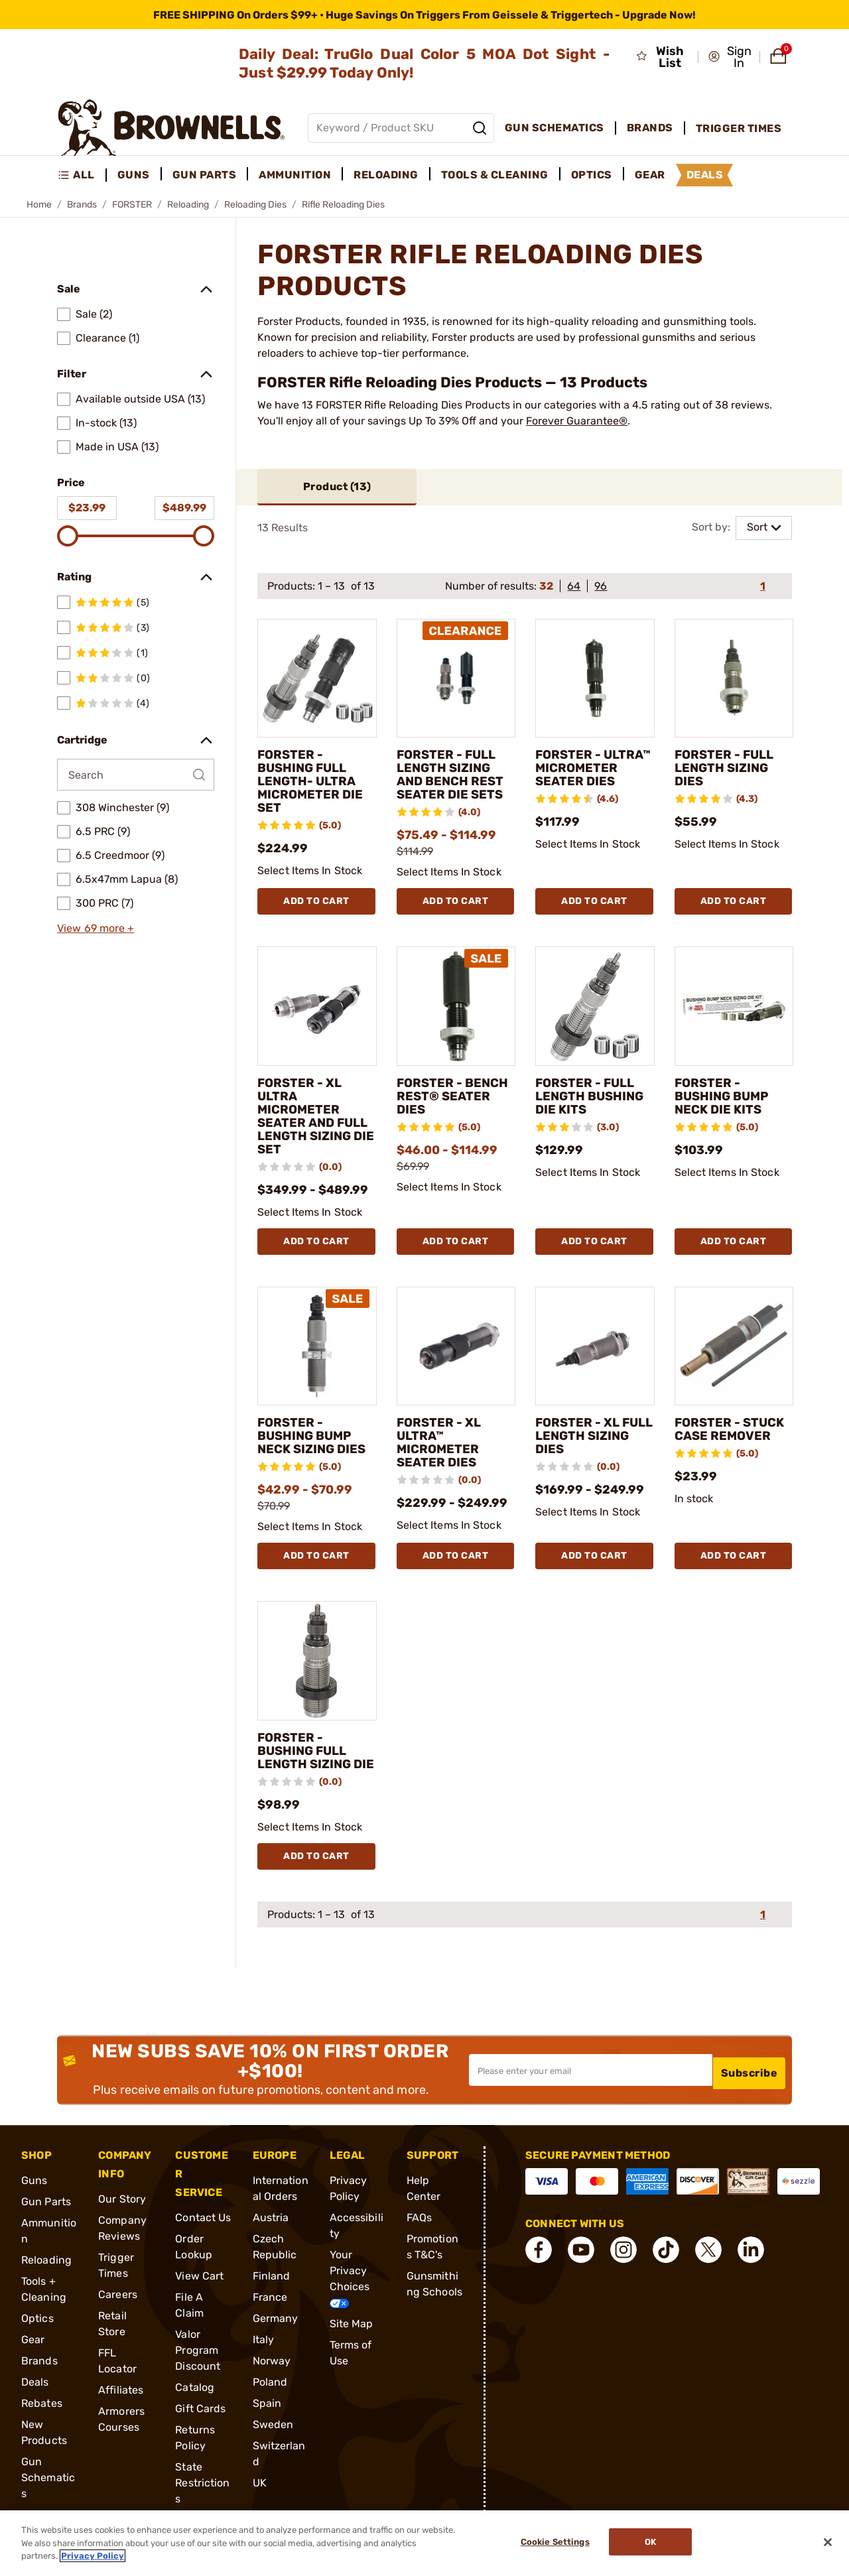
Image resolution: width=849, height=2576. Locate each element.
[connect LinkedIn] (751, 2263)
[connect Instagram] (623, 2263)
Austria (271, 2231)
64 (573, 586)
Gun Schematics (48, 2491)
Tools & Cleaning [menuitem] (495, 174)
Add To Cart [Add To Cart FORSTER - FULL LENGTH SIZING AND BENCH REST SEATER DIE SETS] (456, 902)
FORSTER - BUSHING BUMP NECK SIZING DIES (315, 1437)
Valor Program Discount (197, 2364)
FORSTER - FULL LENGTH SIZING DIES (728, 769)
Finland (272, 2290)
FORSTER (132, 204)
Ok (654, 2543)
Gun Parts (46, 2215)
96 (600, 586)
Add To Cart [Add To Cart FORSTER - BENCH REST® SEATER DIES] (456, 1242)
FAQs (419, 2231)
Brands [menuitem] (650, 127)
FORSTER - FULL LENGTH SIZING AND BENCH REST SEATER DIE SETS (454, 776)
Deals (35, 2396)
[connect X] (708, 2263)
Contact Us (203, 2231)
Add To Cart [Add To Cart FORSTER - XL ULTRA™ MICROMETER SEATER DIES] (456, 1557)
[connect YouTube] (581, 2263)
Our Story (122, 2213)
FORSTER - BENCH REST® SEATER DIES (444, 1097)
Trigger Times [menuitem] (739, 128)
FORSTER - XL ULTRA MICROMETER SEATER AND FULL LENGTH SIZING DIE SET (305, 1117)
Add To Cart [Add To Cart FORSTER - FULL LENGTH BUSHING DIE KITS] (594, 1242)
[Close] (827, 2542)
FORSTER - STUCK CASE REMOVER (716, 1437)
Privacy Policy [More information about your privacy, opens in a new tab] (92, 2556)
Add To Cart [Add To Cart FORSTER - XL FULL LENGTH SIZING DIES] (594, 1557)
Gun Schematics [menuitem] (554, 127)
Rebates (41, 2417)
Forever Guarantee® (576, 421)
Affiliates (120, 2404)
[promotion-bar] (424, 14)
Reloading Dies (255, 204)
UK (260, 2496)
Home (39, 204)
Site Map (351, 2337)
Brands (82, 204)
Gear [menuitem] (650, 174)
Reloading (188, 204)
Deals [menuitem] (705, 174)
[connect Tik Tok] (666, 2263)
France (270, 2311)
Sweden (273, 2438)
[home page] (171, 127)
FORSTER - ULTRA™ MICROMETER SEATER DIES (580, 776)
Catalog (194, 2401)
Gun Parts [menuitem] (204, 174)
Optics (37, 2332)
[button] (729, 57)
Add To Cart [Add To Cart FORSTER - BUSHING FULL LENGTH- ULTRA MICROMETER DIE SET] (316, 902)
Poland (270, 2396)
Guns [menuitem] (133, 174)
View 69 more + (95, 928)
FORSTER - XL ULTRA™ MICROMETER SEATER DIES (442, 1443)
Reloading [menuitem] (386, 174)
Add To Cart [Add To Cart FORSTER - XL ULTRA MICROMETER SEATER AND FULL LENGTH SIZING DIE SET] (316, 1242)
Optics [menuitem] (591, 174)
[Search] (479, 128)
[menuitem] (82, 175)
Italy (264, 2353)
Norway (272, 2374)
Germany (275, 2332)
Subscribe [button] (749, 2083)
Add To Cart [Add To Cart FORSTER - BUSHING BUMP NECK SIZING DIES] (316, 1557)
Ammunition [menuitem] (295, 174)
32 (546, 586)
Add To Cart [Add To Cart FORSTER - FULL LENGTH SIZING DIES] (733, 902)
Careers (117, 2308)
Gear (32, 2353)
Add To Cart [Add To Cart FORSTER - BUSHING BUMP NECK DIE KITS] (733, 1242)
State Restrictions (202, 2497)
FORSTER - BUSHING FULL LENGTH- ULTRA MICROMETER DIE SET (314, 782)
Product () (337, 487)
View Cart (199, 2290)
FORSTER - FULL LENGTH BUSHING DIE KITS (593, 1097)
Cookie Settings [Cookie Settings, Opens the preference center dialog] (551, 2543)
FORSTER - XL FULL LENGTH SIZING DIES (580, 1437)
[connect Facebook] (538, 2263)
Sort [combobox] (757, 527)
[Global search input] (401, 128)
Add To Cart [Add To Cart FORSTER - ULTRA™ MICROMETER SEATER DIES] (594, 902)
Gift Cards (200, 2422)
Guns (34, 2194)
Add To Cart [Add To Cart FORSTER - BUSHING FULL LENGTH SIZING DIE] (316, 1870)
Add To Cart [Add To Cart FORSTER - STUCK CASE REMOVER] (733, 1557)
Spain (267, 2417)
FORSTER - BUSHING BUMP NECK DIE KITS (726, 1097)
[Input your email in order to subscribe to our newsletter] (590, 2084)
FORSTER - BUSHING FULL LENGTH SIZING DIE (307, 1758)
